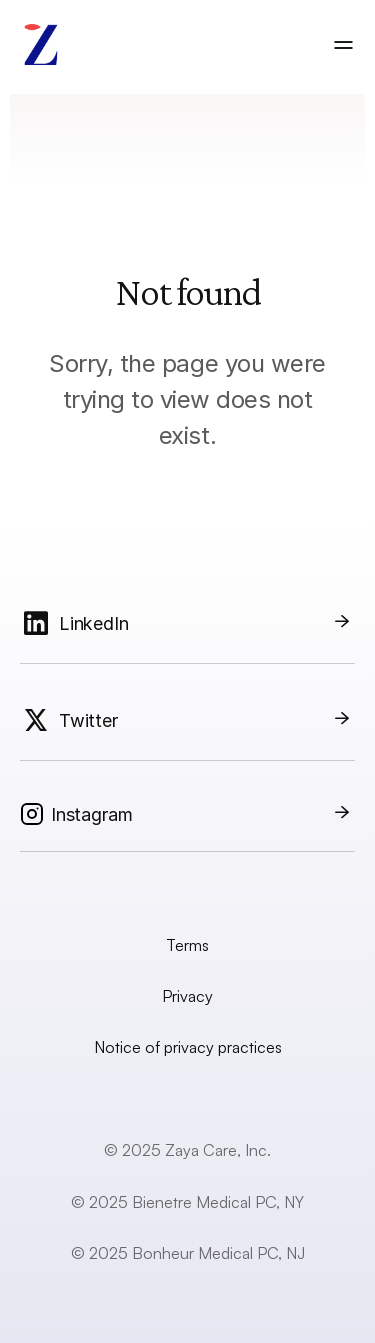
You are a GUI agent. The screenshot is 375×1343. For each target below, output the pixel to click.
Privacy (187, 996)
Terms (187, 945)
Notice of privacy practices (188, 1047)
